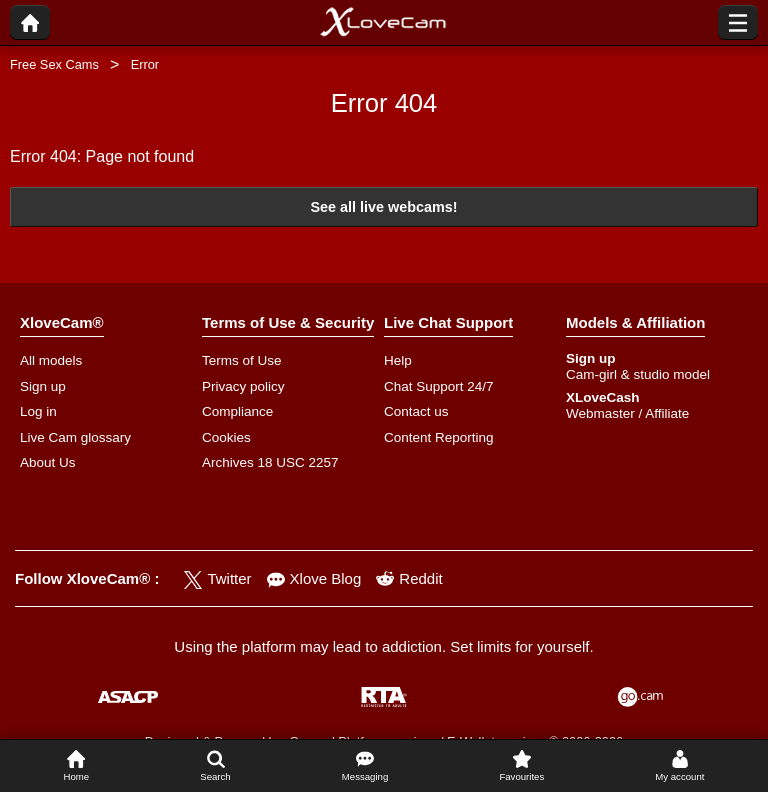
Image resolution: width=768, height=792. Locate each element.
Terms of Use (242, 360)
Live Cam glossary (75, 437)
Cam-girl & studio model (638, 374)
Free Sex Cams (54, 64)
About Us (48, 462)
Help (398, 360)
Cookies (226, 437)
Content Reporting (439, 437)
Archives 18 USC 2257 (270, 462)
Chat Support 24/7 (439, 386)
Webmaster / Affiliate (627, 413)
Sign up (43, 386)
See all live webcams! (383, 207)
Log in (38, 411)
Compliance (237, 411)
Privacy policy (243, 386)
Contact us (416, 411)
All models (51, 360)
